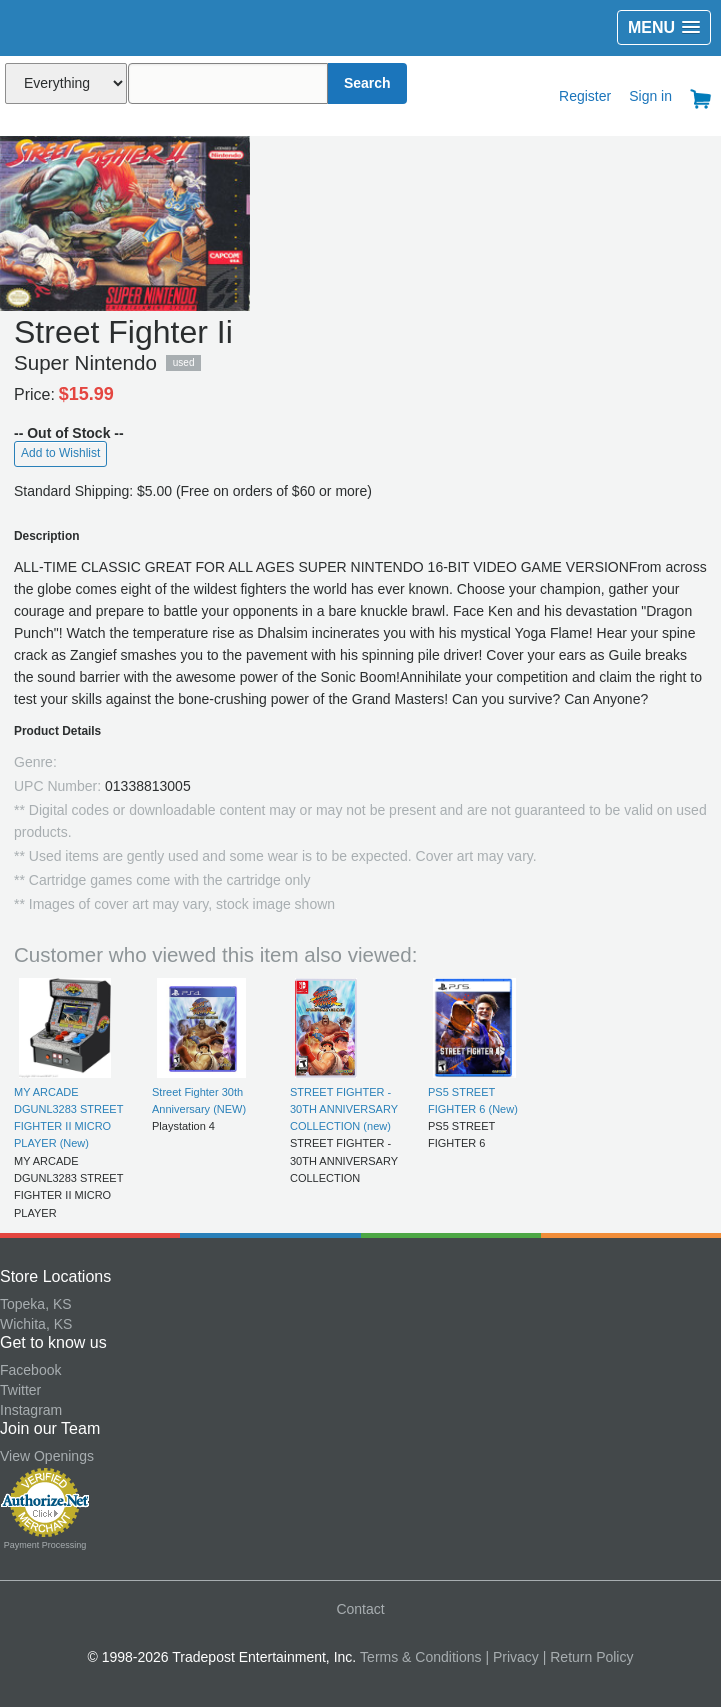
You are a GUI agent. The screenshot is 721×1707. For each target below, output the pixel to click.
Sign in (650, 96)
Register (585, 96)
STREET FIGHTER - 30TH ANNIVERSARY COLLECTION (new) (344, 1109)
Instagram (31, 1410)
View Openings (47, 1456)
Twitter (20, 1390)
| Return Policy (588, 1657)
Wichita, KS (36, 1324)
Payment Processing (45, 1545)
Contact (360, 1609)
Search (367, 83)
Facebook (30, 1370)
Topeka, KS (36, 1304)
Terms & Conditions (420, 1657)
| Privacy (511, 1657)
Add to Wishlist (60, 453)
